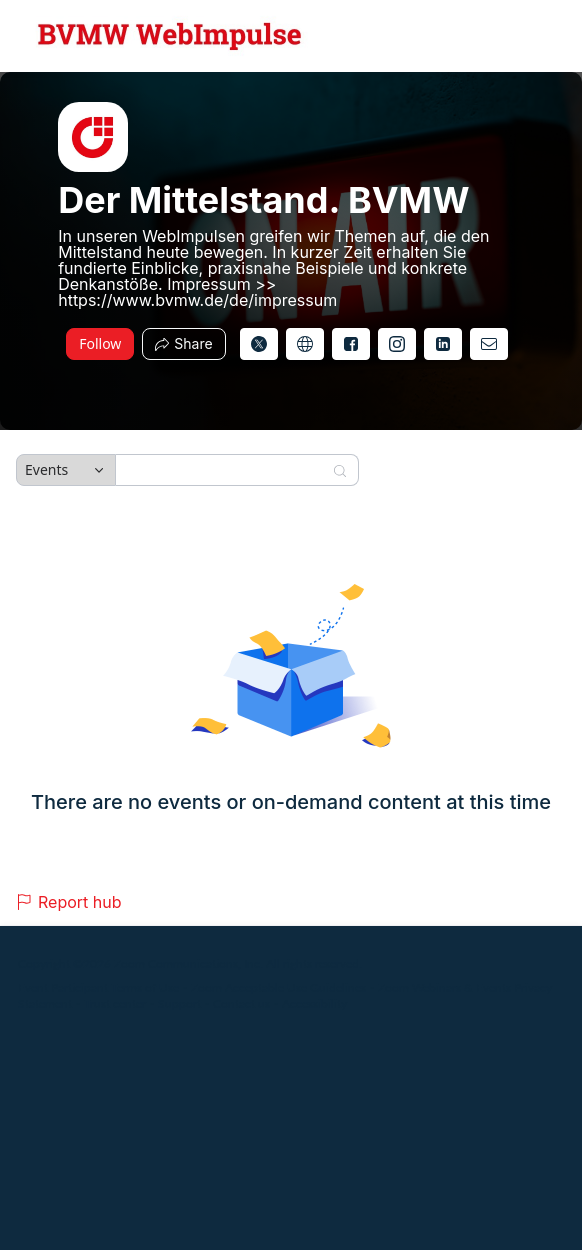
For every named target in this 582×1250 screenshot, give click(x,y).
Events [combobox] (46, 469)
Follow (100, 343)
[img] (93, 137)
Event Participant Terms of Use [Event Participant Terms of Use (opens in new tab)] (98, 987)
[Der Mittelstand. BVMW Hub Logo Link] (170, 36)
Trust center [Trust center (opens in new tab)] (115, 1003)
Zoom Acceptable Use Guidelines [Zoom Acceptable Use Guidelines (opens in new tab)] (278, 987)
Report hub (69, 902)
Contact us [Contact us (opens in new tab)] (241, 1003)
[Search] (224, 470)
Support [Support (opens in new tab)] (179, 1003)
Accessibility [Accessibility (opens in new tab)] (314, 1003)
